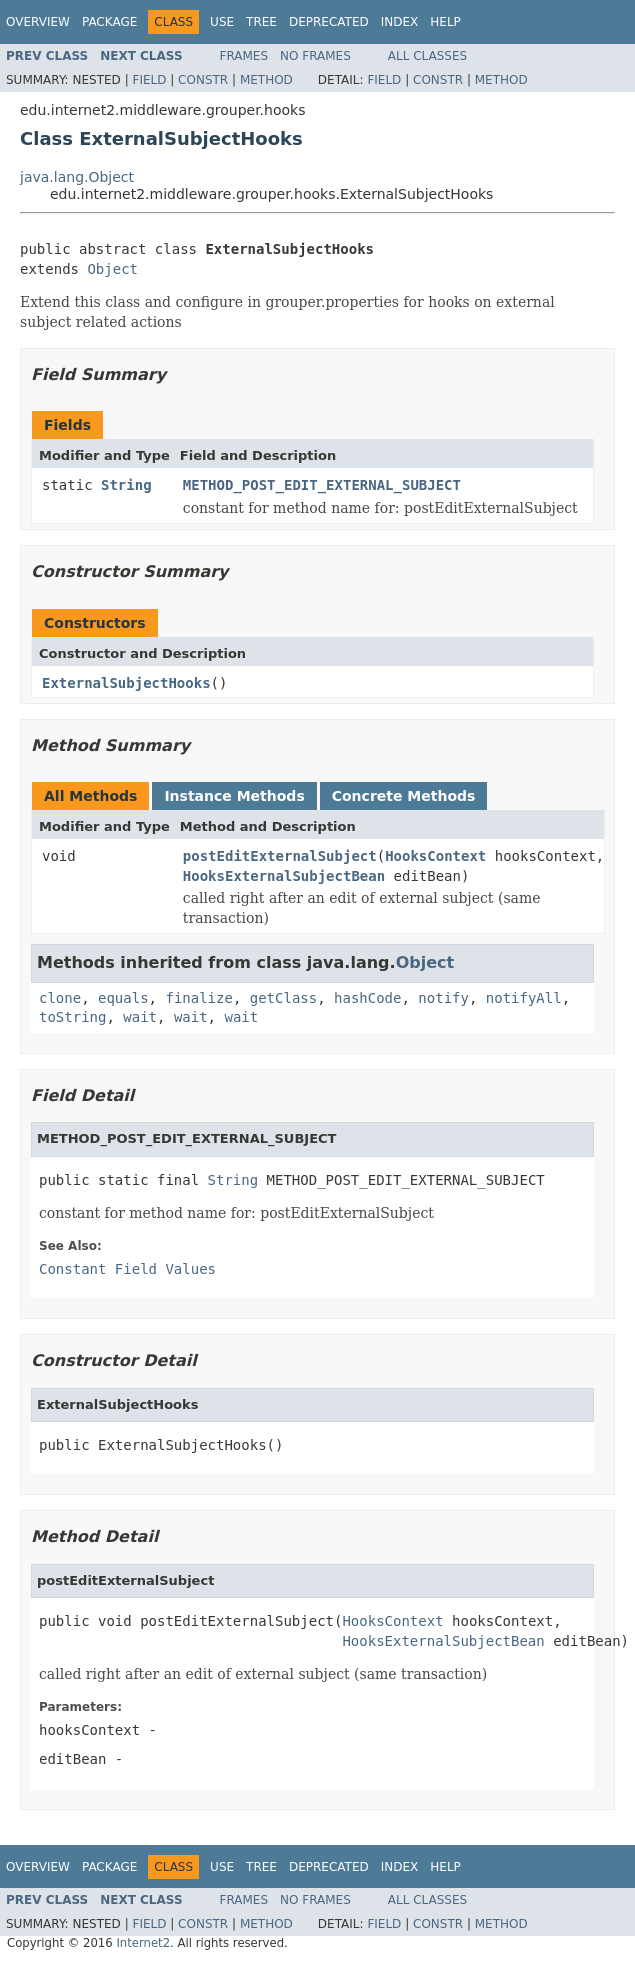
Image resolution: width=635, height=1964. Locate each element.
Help (445, 22)
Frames (244, 56)
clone (60, 998)
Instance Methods (234, 796)
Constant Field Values (127, 1269)
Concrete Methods (404, 796)
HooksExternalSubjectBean (284, 876)
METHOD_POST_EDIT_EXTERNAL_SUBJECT (322, 485)
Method (266, 80)
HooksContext (435, 856)
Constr (203, 80)
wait (140, 1017)
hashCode (367, 998)
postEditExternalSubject (280, 856)
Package (109, 22)
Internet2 (143, 1943)
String (126, 485)
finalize (198, 998)
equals (123, 998)
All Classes (427, 56)
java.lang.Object (77, 177)
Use (222, 22)
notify (443, 998)
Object (112, 269)
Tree (261, 22)
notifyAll (524, 998)
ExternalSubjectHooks (126, 683)
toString (72, 1017)
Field (149, 80)
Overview (38, 22)
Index (400, 22)
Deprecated (329, 22)
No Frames (315, 56)
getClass (283, 998)
